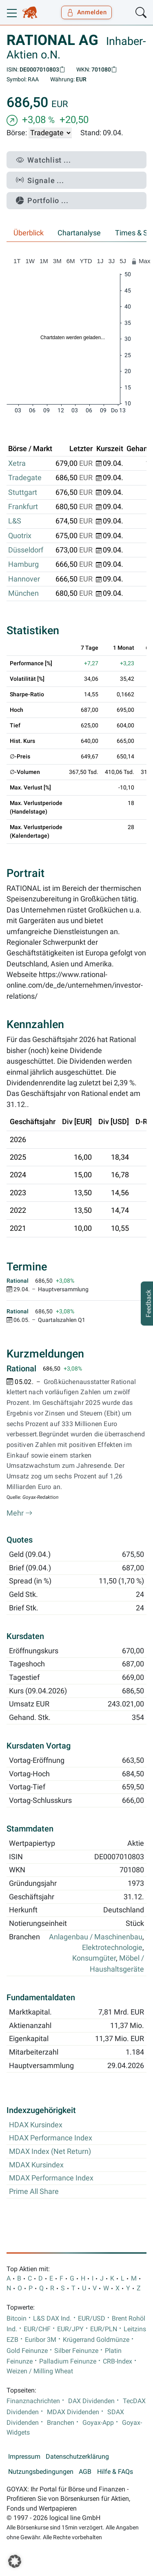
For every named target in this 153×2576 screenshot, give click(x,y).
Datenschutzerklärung (77, 2456)
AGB (85, 2471)
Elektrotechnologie (112, 1947)
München (23, 593)
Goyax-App (98, 2422)
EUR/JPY (70, 2329)
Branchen (60, 2422)
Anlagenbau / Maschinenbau (95, 1937)
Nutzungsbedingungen (40, 2471)
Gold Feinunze (27, 2351)
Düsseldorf (25, 550)
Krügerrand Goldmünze (96, 2339)
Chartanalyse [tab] (79, 233)
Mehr (20, 1513)
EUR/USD (91, 2318)
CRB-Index (117, 2361)
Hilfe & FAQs (115, 2471)
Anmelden (87, 12)
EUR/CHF (37, 2329)
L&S (14, 521)
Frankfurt (23, 507)
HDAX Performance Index (50, 2138)
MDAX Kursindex (36, 2165)
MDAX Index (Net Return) (50, 2151)
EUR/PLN (103, 2329)
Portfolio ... (42, 200)
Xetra (17, 463)
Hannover (24, 579)
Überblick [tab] (28, 233)
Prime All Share (34, 2191)
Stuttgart (22, 492)
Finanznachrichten (33, 2401)
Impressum (24, 2456)
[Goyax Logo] (30, 13)
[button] (14, 2561)
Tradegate (25, 478)
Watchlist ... (43, 160)
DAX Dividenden (91, 2401)
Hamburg (23, 564)
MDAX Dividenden (73, 2412)
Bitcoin (17, 2318)
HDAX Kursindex (35, 2125)
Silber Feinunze (76, 2351)
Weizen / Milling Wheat (40, 2371)
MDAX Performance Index (51, 2178)
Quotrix (19, 536)
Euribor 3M (40, 2339)
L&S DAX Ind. (52, 2318)
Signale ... (40, 180)
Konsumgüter (94, 1958)
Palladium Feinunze (67, 2361)
